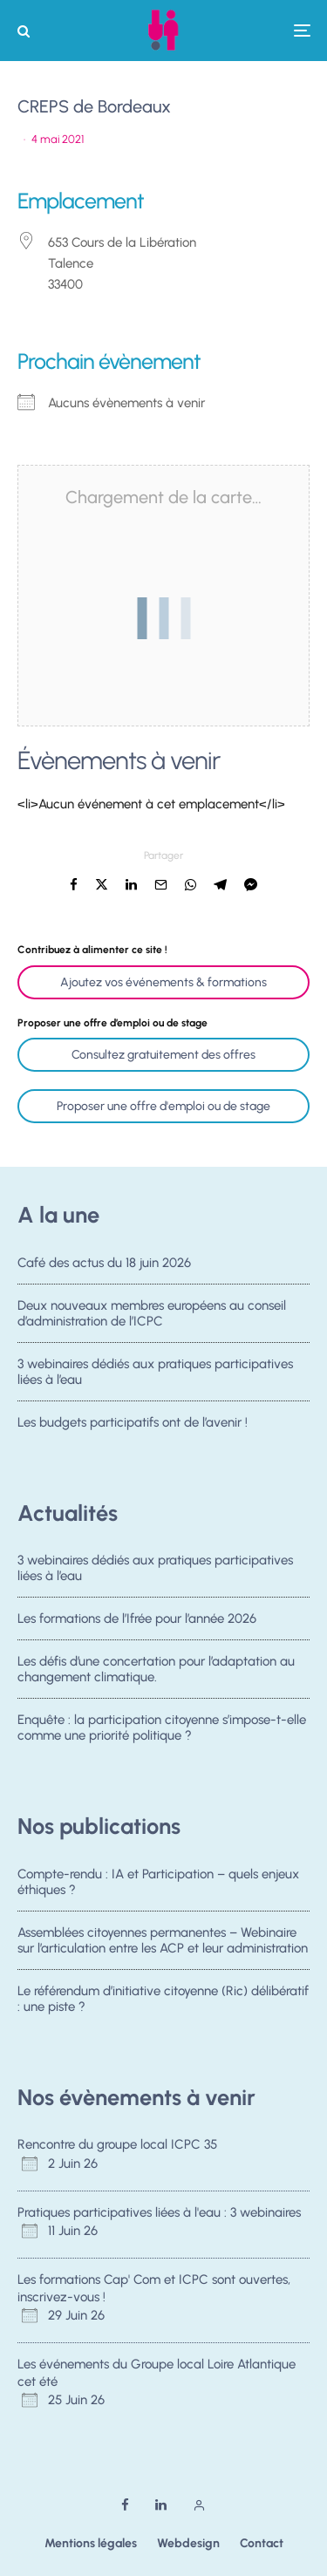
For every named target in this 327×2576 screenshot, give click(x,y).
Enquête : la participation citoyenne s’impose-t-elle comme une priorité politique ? (161, 1732)
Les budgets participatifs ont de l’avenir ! (132, 1427)
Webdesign (188, 2543)
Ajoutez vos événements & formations (163, 982)
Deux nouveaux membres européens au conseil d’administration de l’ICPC (151, 1313)
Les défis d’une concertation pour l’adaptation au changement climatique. (156, 1670)
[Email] (160, 884)
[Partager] (74, 884)
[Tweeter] (101, 884)
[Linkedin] (161, 2505)
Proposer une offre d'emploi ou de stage (163, 1106)
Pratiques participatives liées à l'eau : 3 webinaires (159, 2212)
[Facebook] (125, 2505)
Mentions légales (90, 2543)
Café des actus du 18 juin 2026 (104, 1263)
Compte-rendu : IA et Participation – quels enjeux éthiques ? (158, 1882)
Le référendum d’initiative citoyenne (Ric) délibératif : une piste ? (163, 1999)
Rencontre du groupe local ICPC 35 (117, 2144)
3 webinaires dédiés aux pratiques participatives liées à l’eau (155, 1372)
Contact (261, 2543)
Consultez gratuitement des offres (163, 1054)
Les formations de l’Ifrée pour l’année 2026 (136, 1618)
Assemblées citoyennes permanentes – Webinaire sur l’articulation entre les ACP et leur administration (162, 1940)
